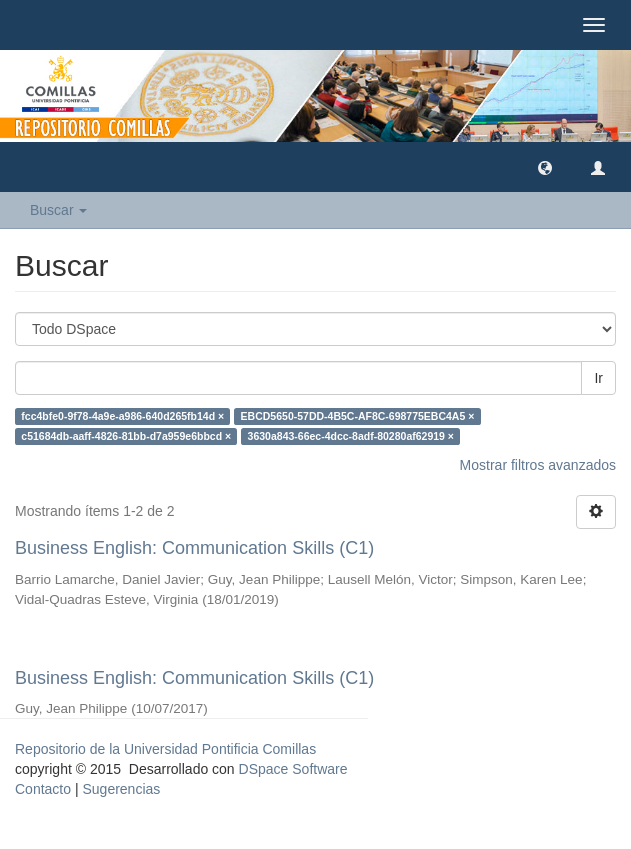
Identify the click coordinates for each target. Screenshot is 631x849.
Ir (598, 378)
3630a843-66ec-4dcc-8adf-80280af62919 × (351, 436)
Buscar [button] (58, 210)
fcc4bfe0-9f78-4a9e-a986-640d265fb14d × (122, 416)
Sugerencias (121, 789)
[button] (545, 167)
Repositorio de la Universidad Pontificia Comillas (165, 749)
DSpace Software (293, 769)
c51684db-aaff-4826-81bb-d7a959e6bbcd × (126, 436)
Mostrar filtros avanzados (538, 465)
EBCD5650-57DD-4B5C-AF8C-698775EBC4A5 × (358, 416)
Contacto (43, 789)
